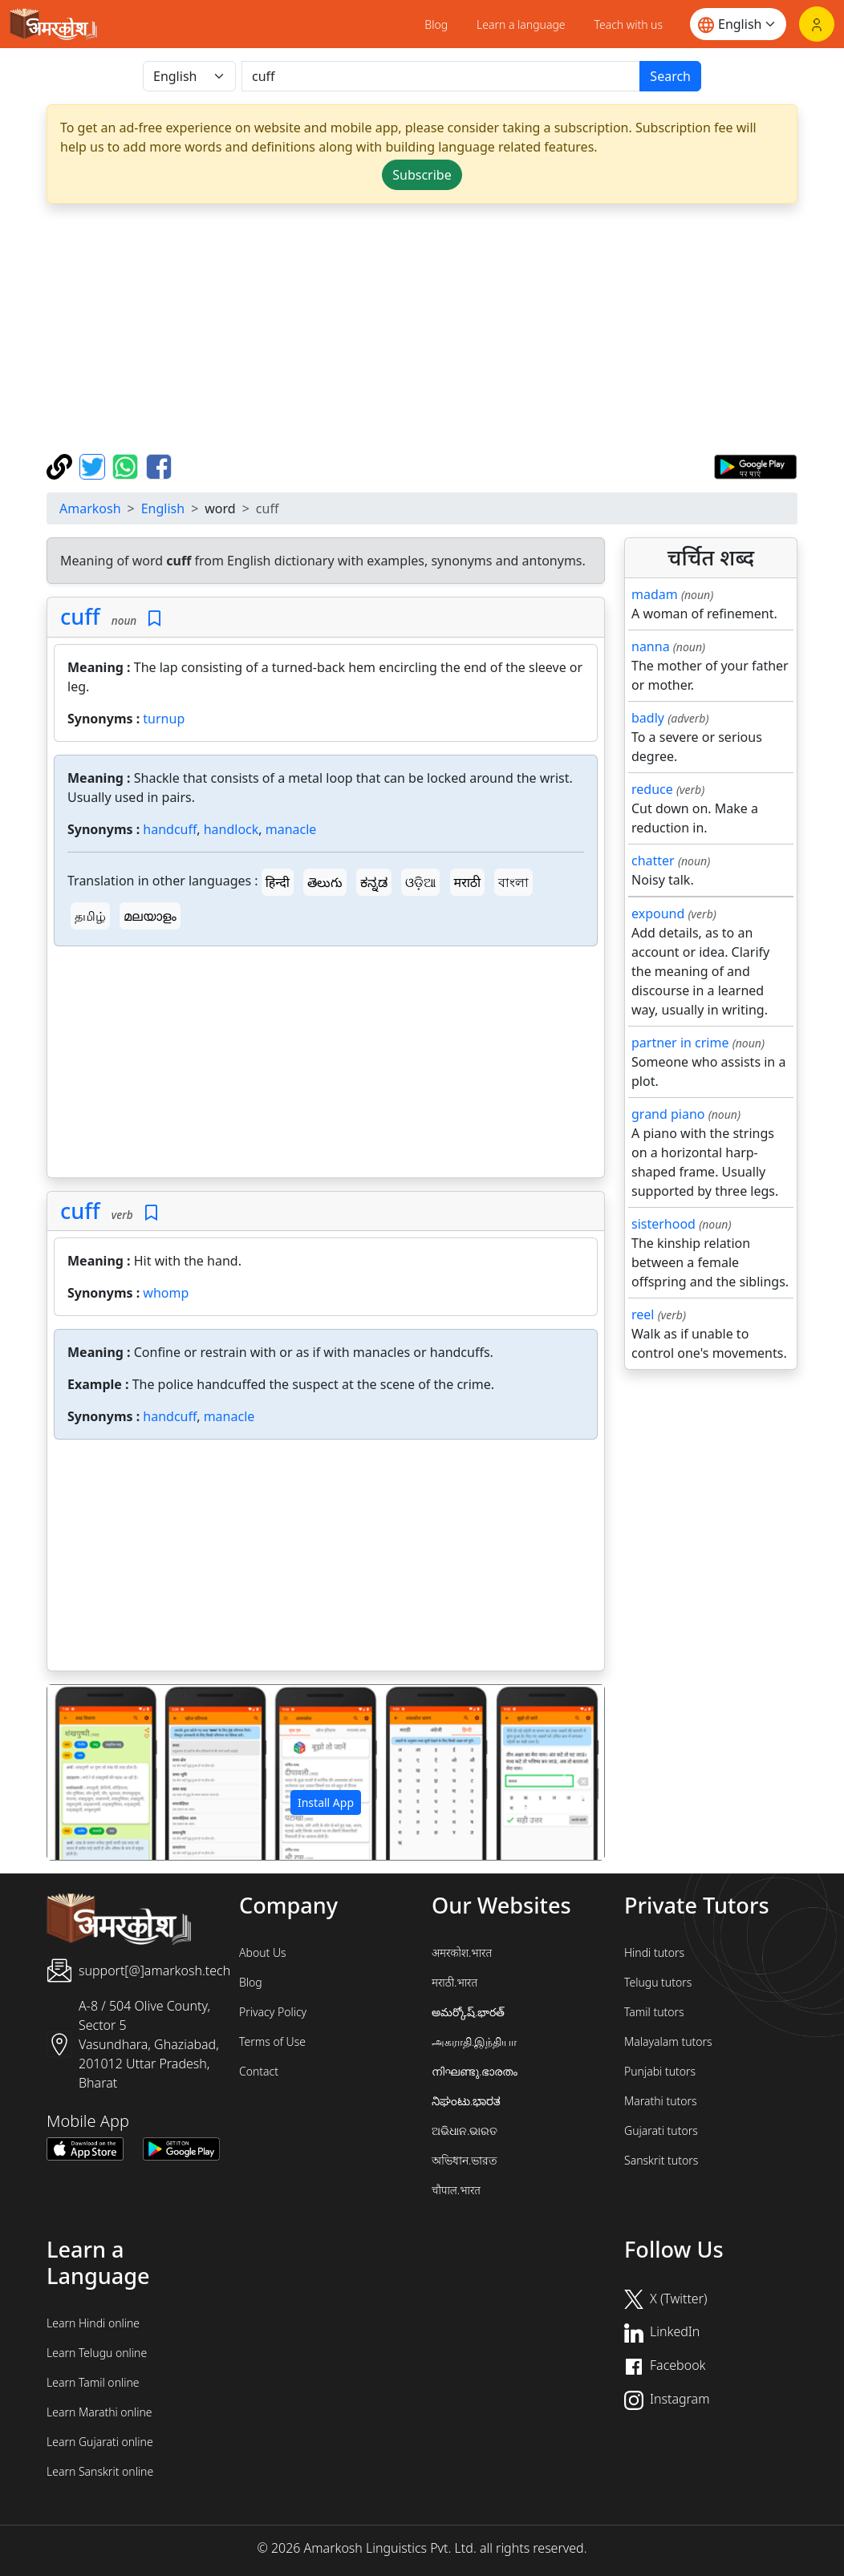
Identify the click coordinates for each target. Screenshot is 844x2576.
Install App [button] (326, 1802)
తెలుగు (325, 882)
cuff (80, 616)
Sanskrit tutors (661, 2160)
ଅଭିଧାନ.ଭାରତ (464, 2130)
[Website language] (738, 24)
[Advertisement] (325, 1065)
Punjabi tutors (660, 2071)
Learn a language (521, 24)
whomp (166, 1293)
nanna (650, 646)
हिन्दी (278, 882)
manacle (291, 829)
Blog (436, 24)
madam (654, 594)
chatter (653, 860)
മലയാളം (150, 916)
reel (642, 1314)
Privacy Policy (272, 2011)
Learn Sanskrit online (100, 2471)
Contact (258, 2071)
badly (647, 718)
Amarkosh (90, 508)
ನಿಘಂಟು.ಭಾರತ (466, 2100)
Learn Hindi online (93, 2323)
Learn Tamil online (93, 2382)
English (163, 508)
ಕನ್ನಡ (374, 882)
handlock (231, 829)
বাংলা (513, 882)
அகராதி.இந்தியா (474, 2041)
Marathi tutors (660, 2100)
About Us (262, 1952)
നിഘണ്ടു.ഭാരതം (474, 2071)
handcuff (170, 829)
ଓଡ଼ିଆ (420, 882)
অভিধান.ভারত (464, 2160)
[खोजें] (440, 76)
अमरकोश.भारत (462, 1952)
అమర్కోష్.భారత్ (468, 2011)
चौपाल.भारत (456, 2189)
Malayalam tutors (668, 2041)
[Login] (816, 24)
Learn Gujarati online (100, 2441)
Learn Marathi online (99, 2412)
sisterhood (663, 1224)
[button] (89, 1772)
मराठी (467, 882)
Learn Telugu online (97, 2352)
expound (657, 913)
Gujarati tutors (661, 2130)
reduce (652, 789)
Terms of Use (272, 2041)
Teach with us (628, 24)
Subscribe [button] (421, 175)
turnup (164, 718)
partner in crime (679, 1042)
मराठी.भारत (454, 1982)
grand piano (668, 1114)
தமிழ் (90, 916)
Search (670, 76)
